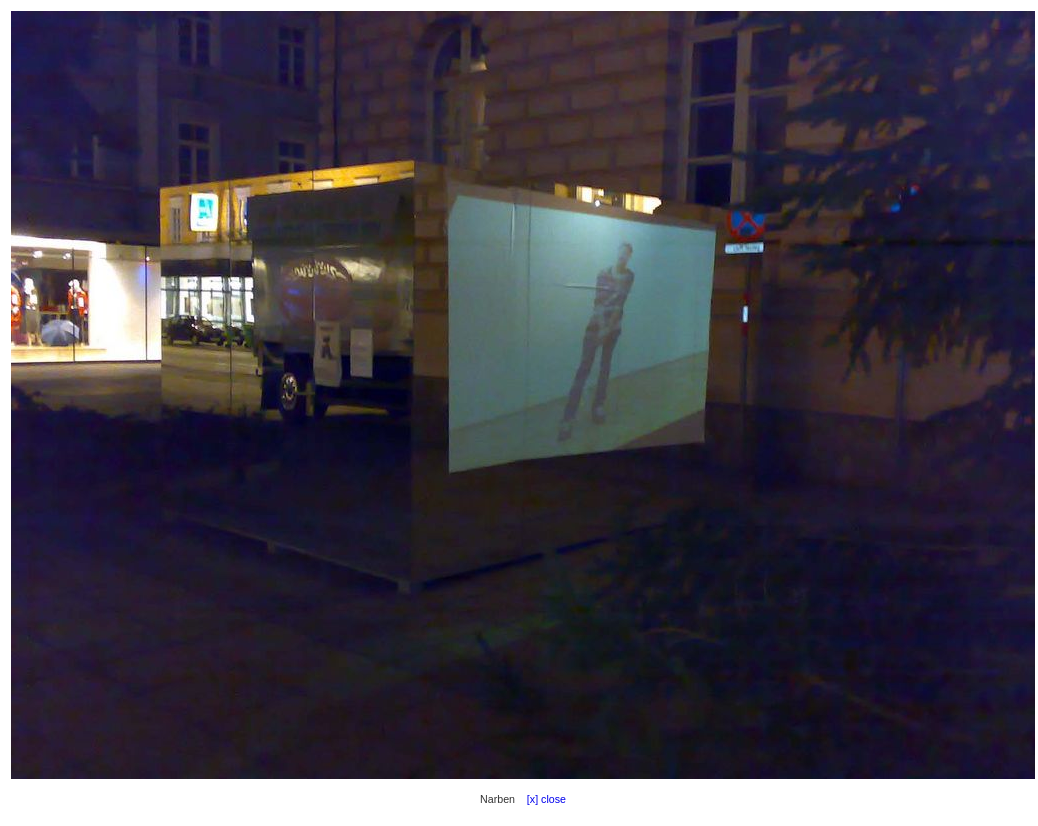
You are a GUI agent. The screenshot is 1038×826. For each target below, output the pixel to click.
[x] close (542, 799)
